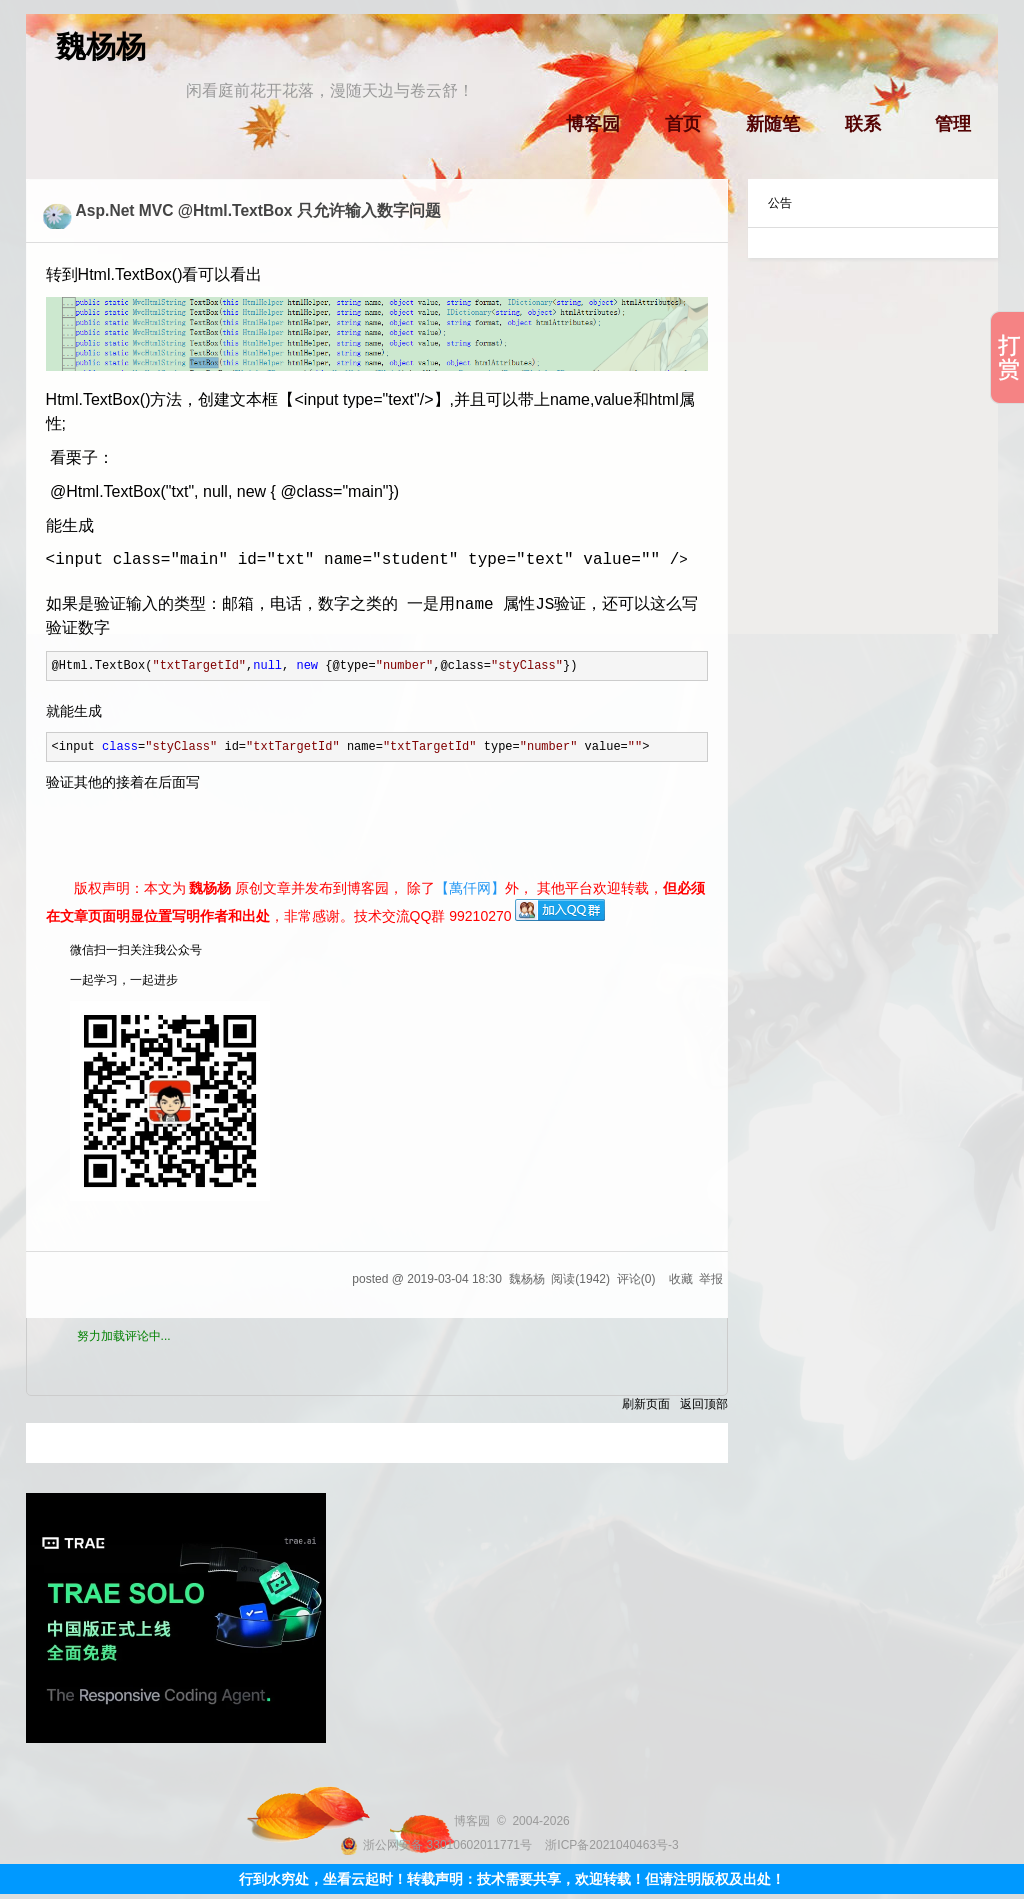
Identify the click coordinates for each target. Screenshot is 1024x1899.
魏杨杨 (101, 46)
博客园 (593, 124)
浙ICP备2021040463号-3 (611, 1845)
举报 (711, 1279)
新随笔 (773, 124)
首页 (683, 124)
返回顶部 (704, 1404)
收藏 (681, 1279)
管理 (953, 124)
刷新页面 (646, 1404)
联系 (863, 124)
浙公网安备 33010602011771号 (436, 1845)
